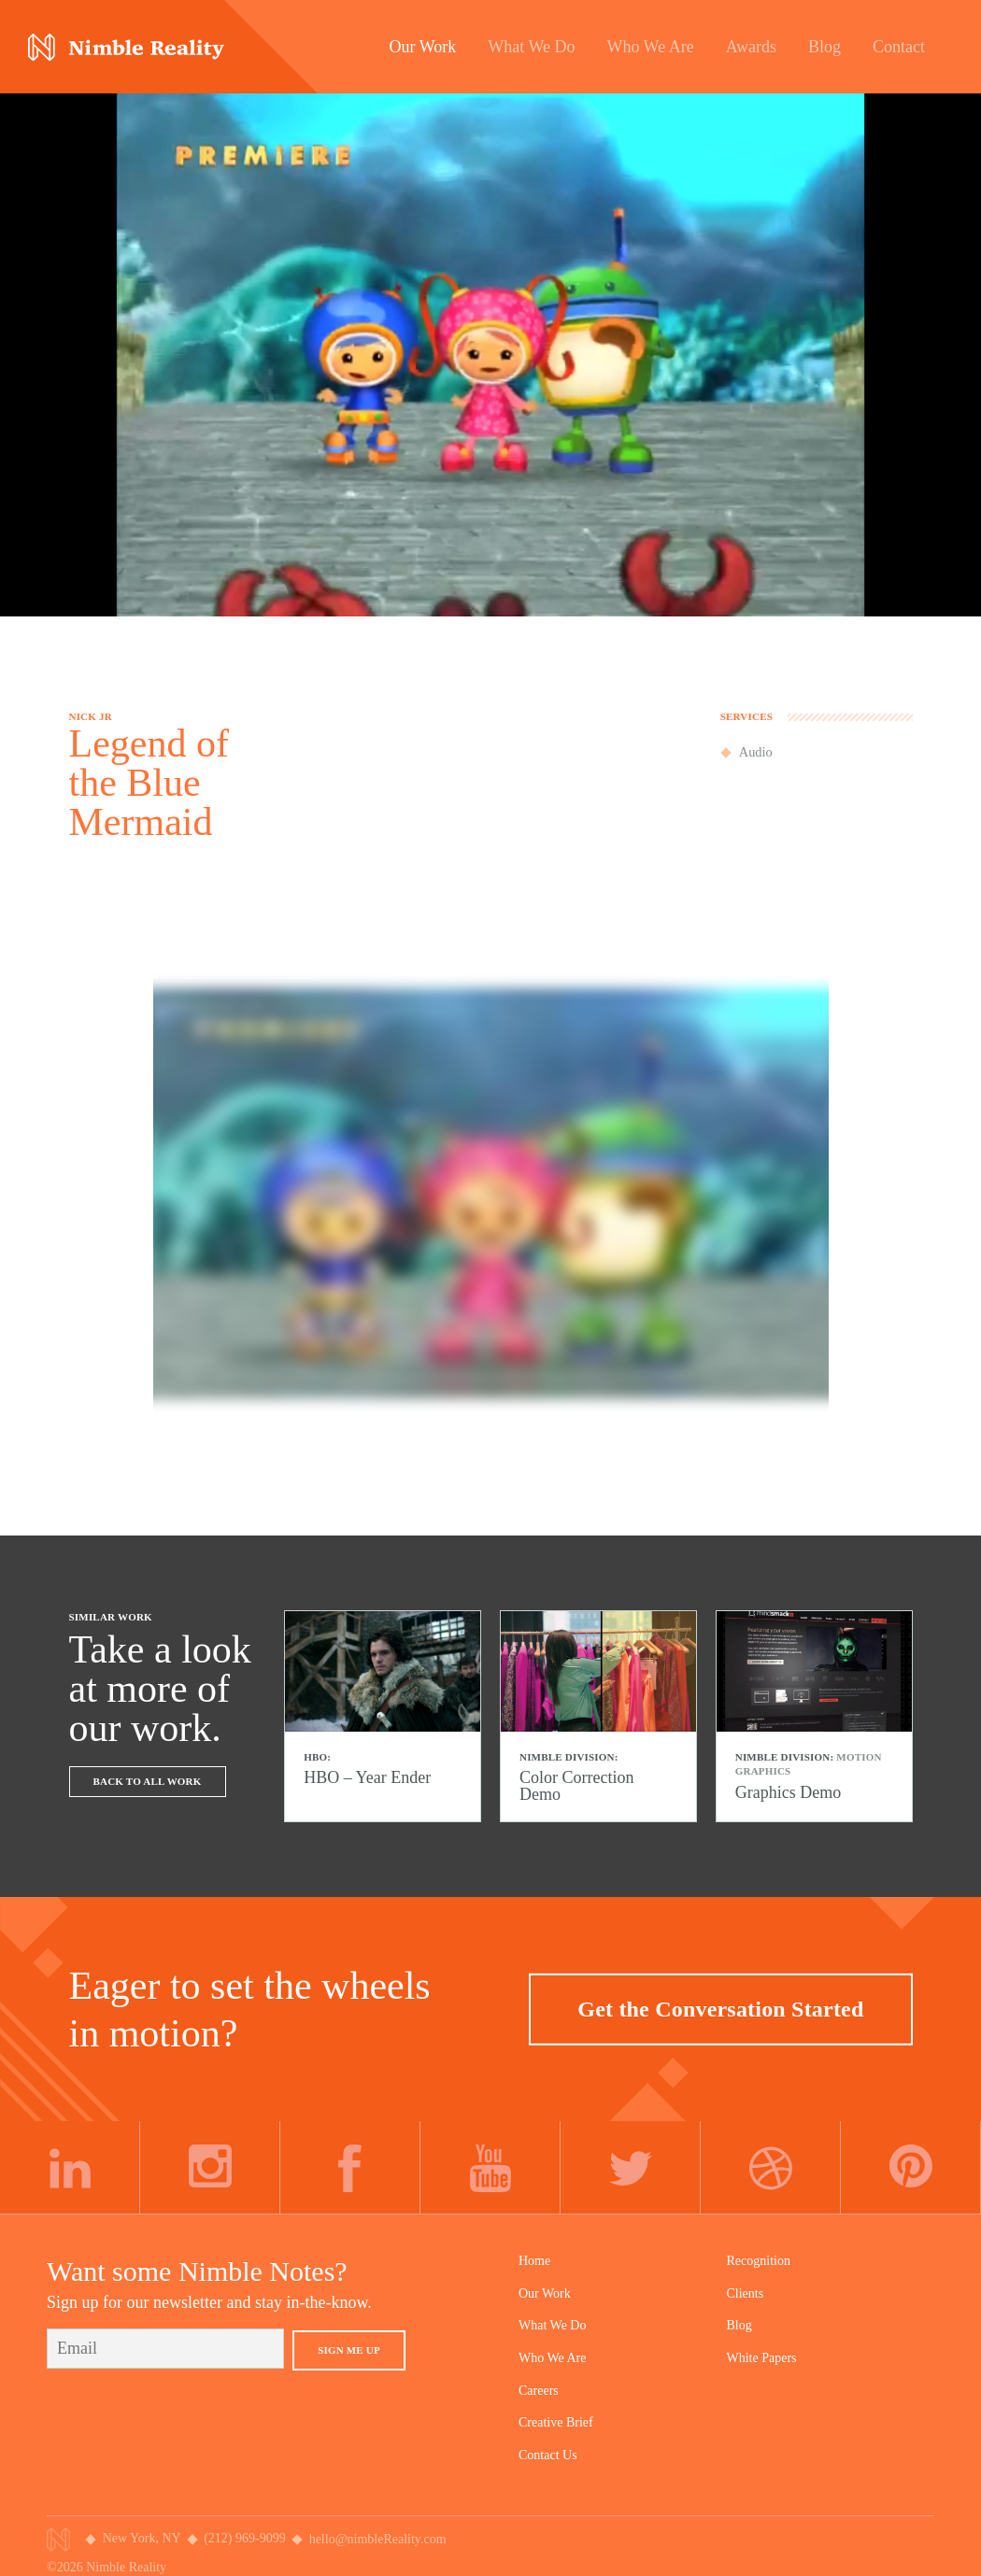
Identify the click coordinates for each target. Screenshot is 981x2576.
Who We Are (552, 2358)
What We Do (552, 2325)
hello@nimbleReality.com (378, 2539)
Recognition (758, 2261)
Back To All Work (147, 1781)
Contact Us (548, 2455)
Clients (745, 2293)
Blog (739, 2325)
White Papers (762, 2358)
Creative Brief (556, 2422)
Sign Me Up (349, 2350)
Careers (539, 2391)
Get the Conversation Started (720, 2008)
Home (534, 2261)
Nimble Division (126, 47)
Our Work (545, 2293)
